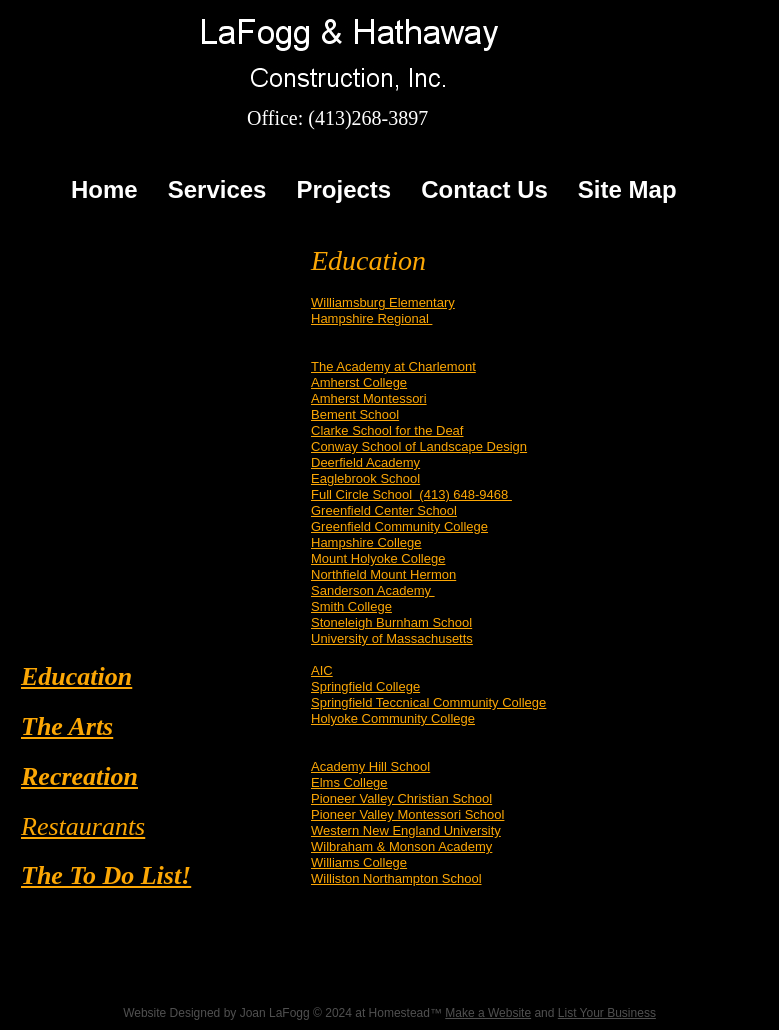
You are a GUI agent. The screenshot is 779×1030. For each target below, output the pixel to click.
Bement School (355, 414)
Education (76, 676)
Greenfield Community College (399, 526)
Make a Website (488, 1013)
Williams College (359, 862)
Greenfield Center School (384, 510)
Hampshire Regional (371, 318)
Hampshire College (366, 542)
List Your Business (607, 1013)
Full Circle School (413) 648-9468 (411, 494)
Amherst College (359, 382)
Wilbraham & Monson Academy (401, 846)
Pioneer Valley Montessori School (407, 814)
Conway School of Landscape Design (419, 446)
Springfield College (365, 686)
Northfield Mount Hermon (383, 574)
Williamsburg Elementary (383, 302)
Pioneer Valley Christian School (401, 798)
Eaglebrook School (365, 478)
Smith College (351, 606)
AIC (322, 670)
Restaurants (83, 826)
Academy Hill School (370, 766)
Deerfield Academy (365, 462)
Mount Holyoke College (378, 558)
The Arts (67, 726)
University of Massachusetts (392, 638)
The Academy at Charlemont (393, 366)
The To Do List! (106, 875)
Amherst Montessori (369, 398)
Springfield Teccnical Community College (428, 702)
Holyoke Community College (393, 718)
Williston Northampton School (396, 878)
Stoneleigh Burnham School (391, 622)
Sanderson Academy (373, 590)
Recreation (79, 776)
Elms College (349, 782)
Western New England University (406, 830)
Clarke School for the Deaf (387, 430)
